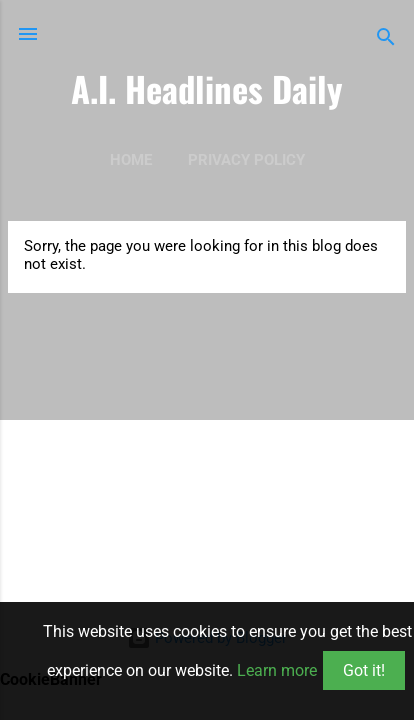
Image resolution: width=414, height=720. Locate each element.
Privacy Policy (246, 160)
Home (131, 160)
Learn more (277, 670)
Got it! (364, 670)
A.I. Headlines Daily (207, 88)
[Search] (386, 40)
